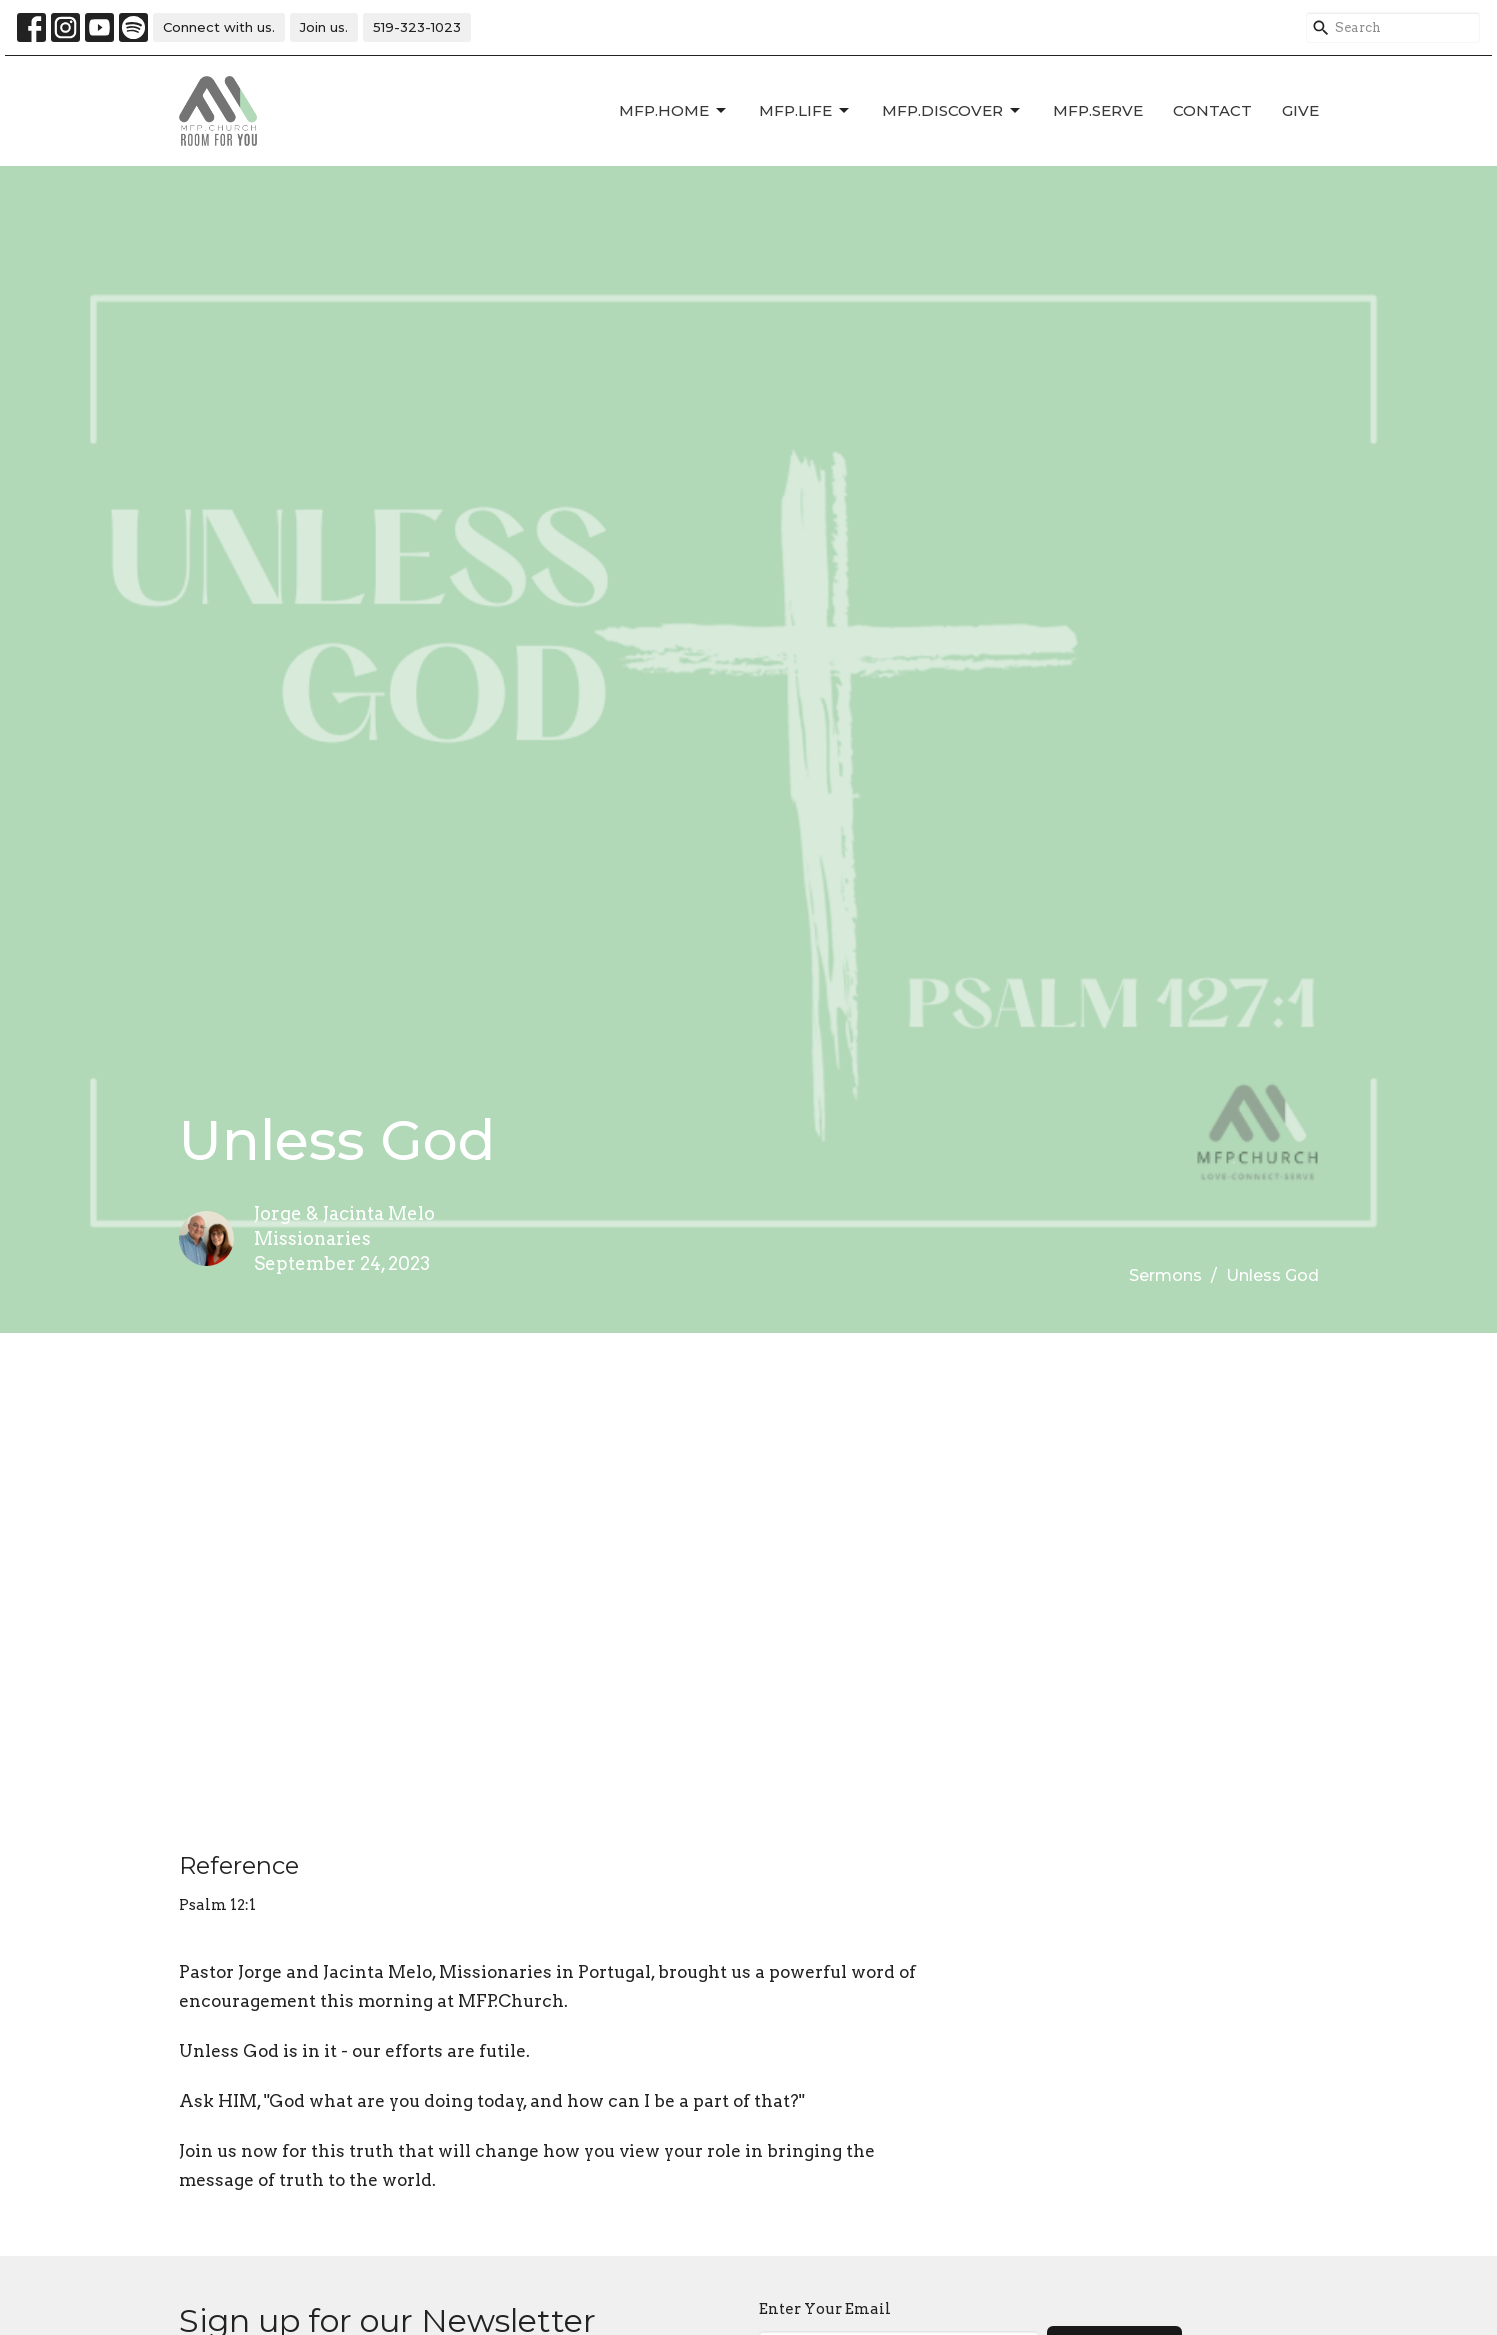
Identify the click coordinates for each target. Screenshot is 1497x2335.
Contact (1212, 110)
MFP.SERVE (1098, 110)
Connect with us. (219, 27)
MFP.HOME (674, 111)
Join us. (324, 27)
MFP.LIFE (805, 111)
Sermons (1165, 1275)
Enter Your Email (825, 2309)
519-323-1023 (417, 27)
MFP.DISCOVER (952, 111)
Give (1300, 110)
